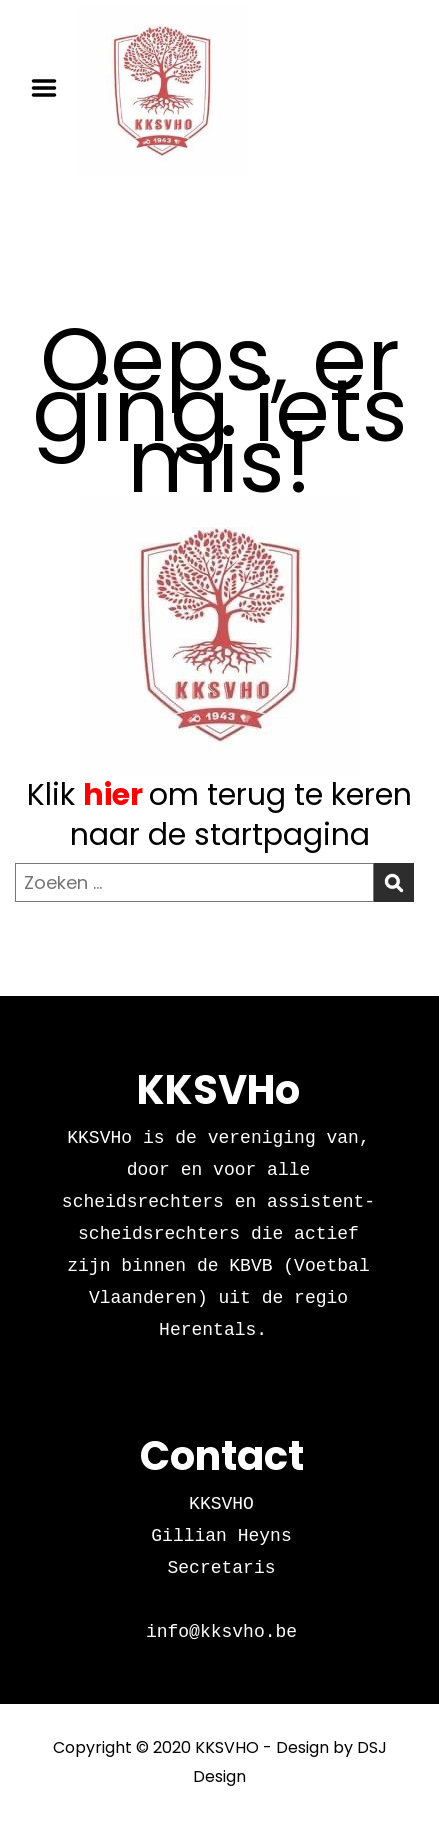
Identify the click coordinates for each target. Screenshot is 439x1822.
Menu (51, 88)
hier (113, 795)
